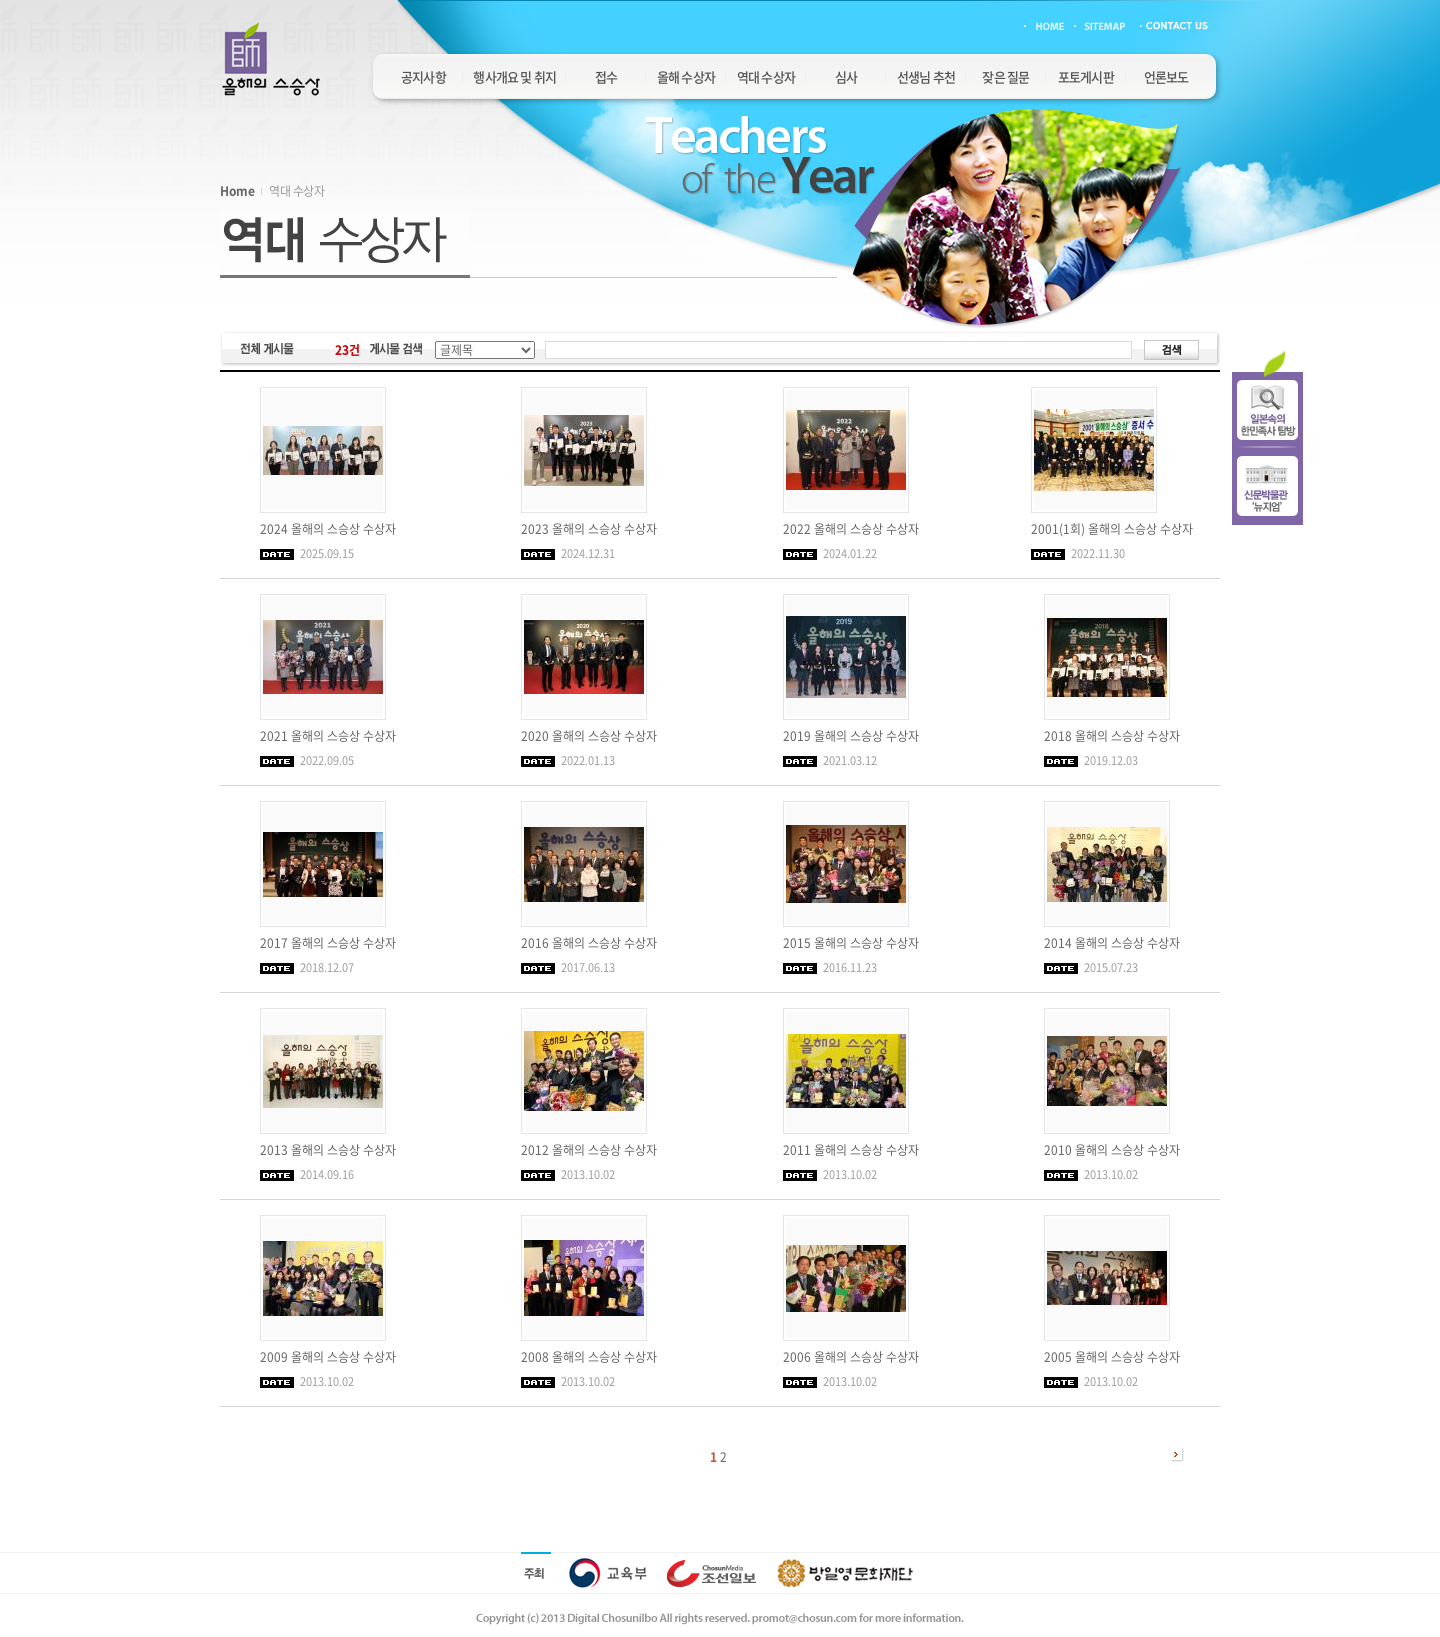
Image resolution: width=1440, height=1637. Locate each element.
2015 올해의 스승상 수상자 (851, 943)
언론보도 (1166, 76)
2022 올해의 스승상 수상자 (851, 529)
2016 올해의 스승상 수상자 (589, 943)
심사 (846, 76)
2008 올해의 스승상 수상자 (589, 1357)
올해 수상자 (686, 76)
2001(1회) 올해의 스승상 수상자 (1112, 529)
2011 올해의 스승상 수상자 (851, 1150)
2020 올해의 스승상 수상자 (589, 736)
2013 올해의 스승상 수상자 (328, 1150)
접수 (606, 76)
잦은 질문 (1005, 76)
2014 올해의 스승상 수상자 (1112, 943)
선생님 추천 (926, 76)
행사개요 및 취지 (514, 76)
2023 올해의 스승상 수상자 (589, 529)
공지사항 (423, 76)
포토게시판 (1086, 76)
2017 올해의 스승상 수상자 (328, 943)
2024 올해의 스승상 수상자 (328, 529)
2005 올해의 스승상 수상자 (1112, 1357)
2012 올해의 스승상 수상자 (589, 1150)
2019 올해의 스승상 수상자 (851, 736)
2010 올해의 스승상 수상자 (1112, 1150)
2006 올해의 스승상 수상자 (851, 1357)
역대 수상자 (766, 76)
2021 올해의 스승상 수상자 (328, 736)
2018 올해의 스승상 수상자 (1112, 736)
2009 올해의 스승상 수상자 (328, 1357)
